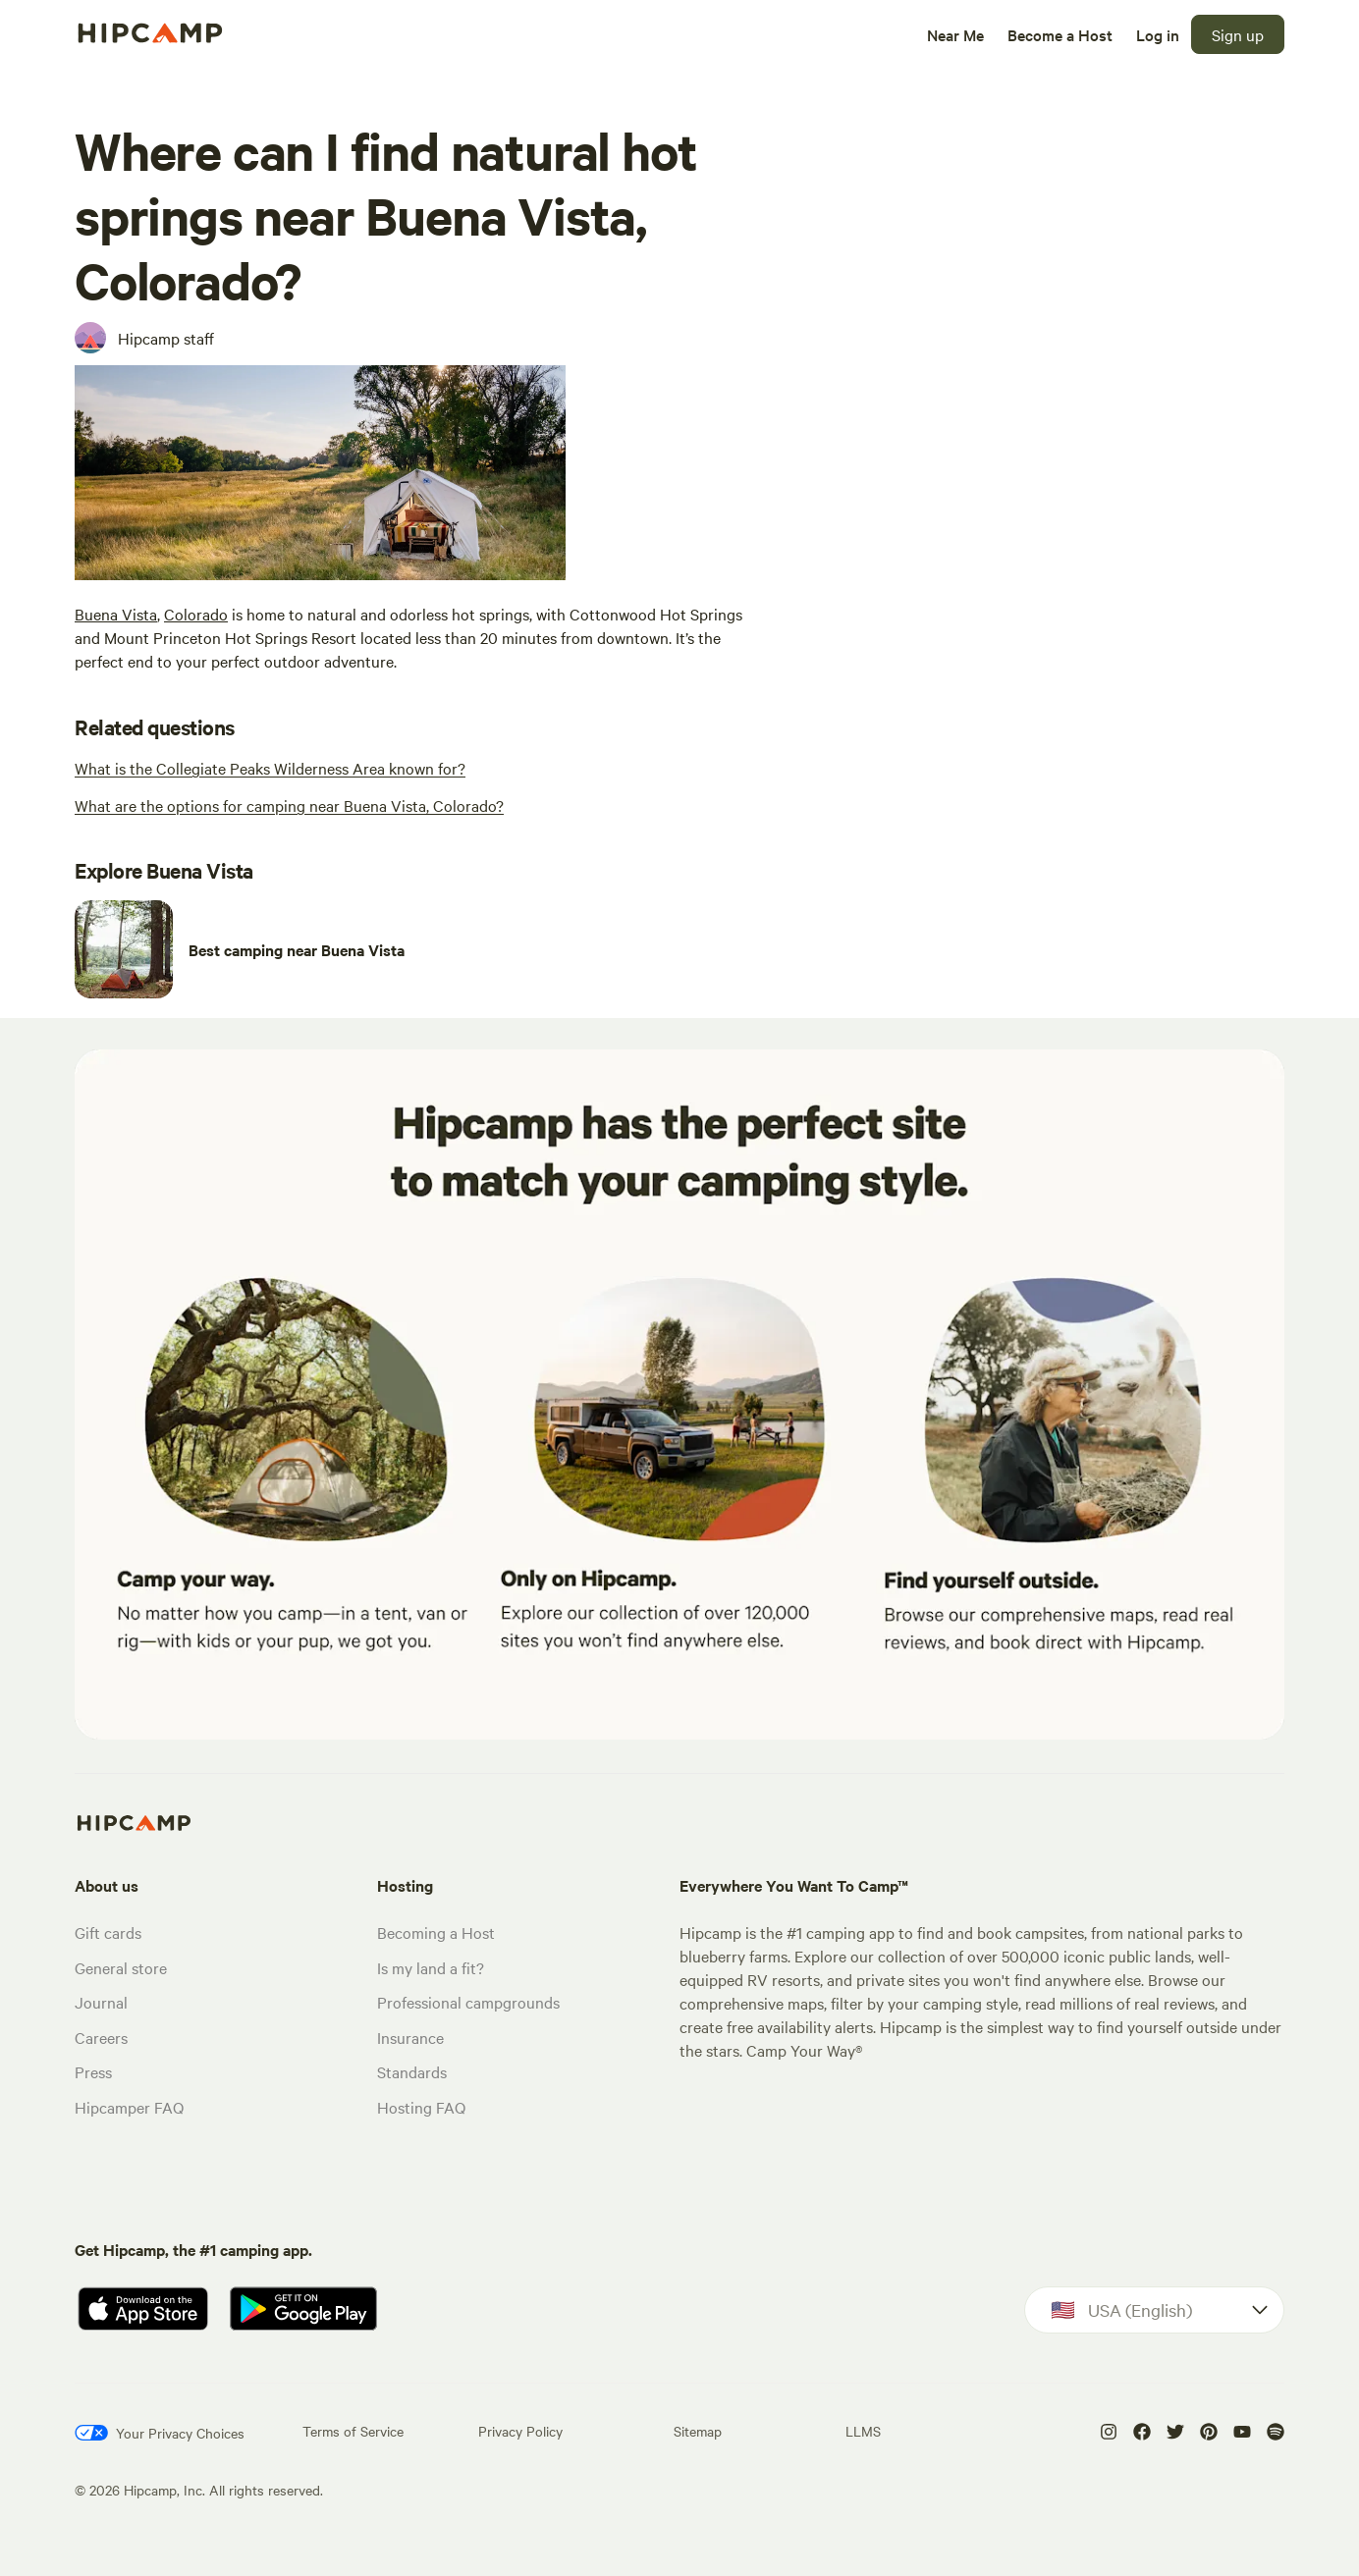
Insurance (410, 2037)
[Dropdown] (1154, 2310)
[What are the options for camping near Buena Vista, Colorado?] (289, 805)
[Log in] (1157, 34)
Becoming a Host (436, 1932)
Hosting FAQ (421, 2107)
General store (121, 1967)
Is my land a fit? (430, 1967)
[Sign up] (1237, 34)
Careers (101, 2037)
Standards (412, 2071)
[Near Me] (955, 34)
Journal (101, 2001)
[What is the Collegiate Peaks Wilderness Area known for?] (270, 767)
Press (93, 2071)
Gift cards (108, 1932)
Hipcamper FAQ (129, 2107)
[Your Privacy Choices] (160, 2432)
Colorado (196, 613)
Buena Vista (116, 613)
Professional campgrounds (468, 2001)
